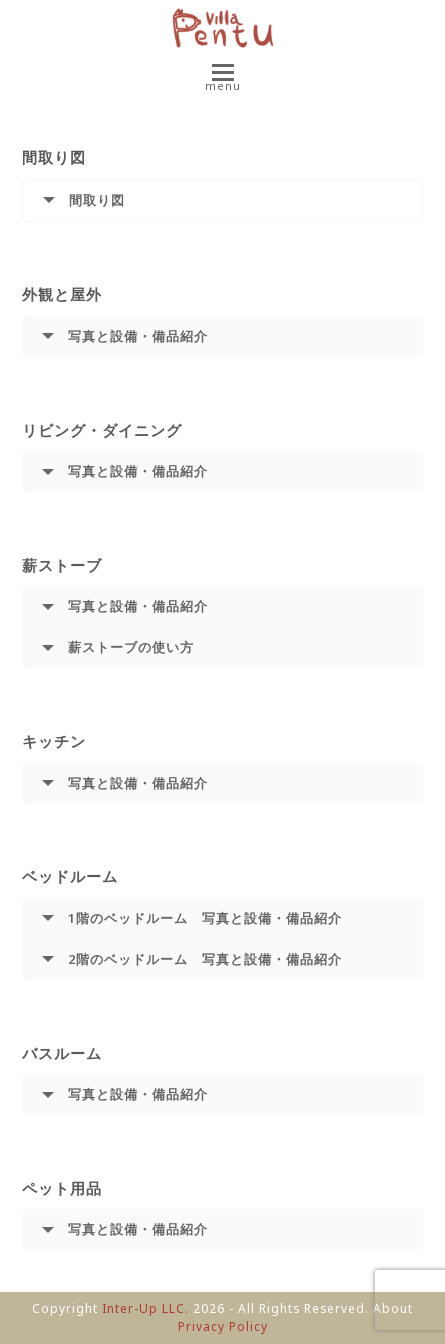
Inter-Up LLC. (145, 1308)
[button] (223, 79)
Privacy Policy (223, 1326)
